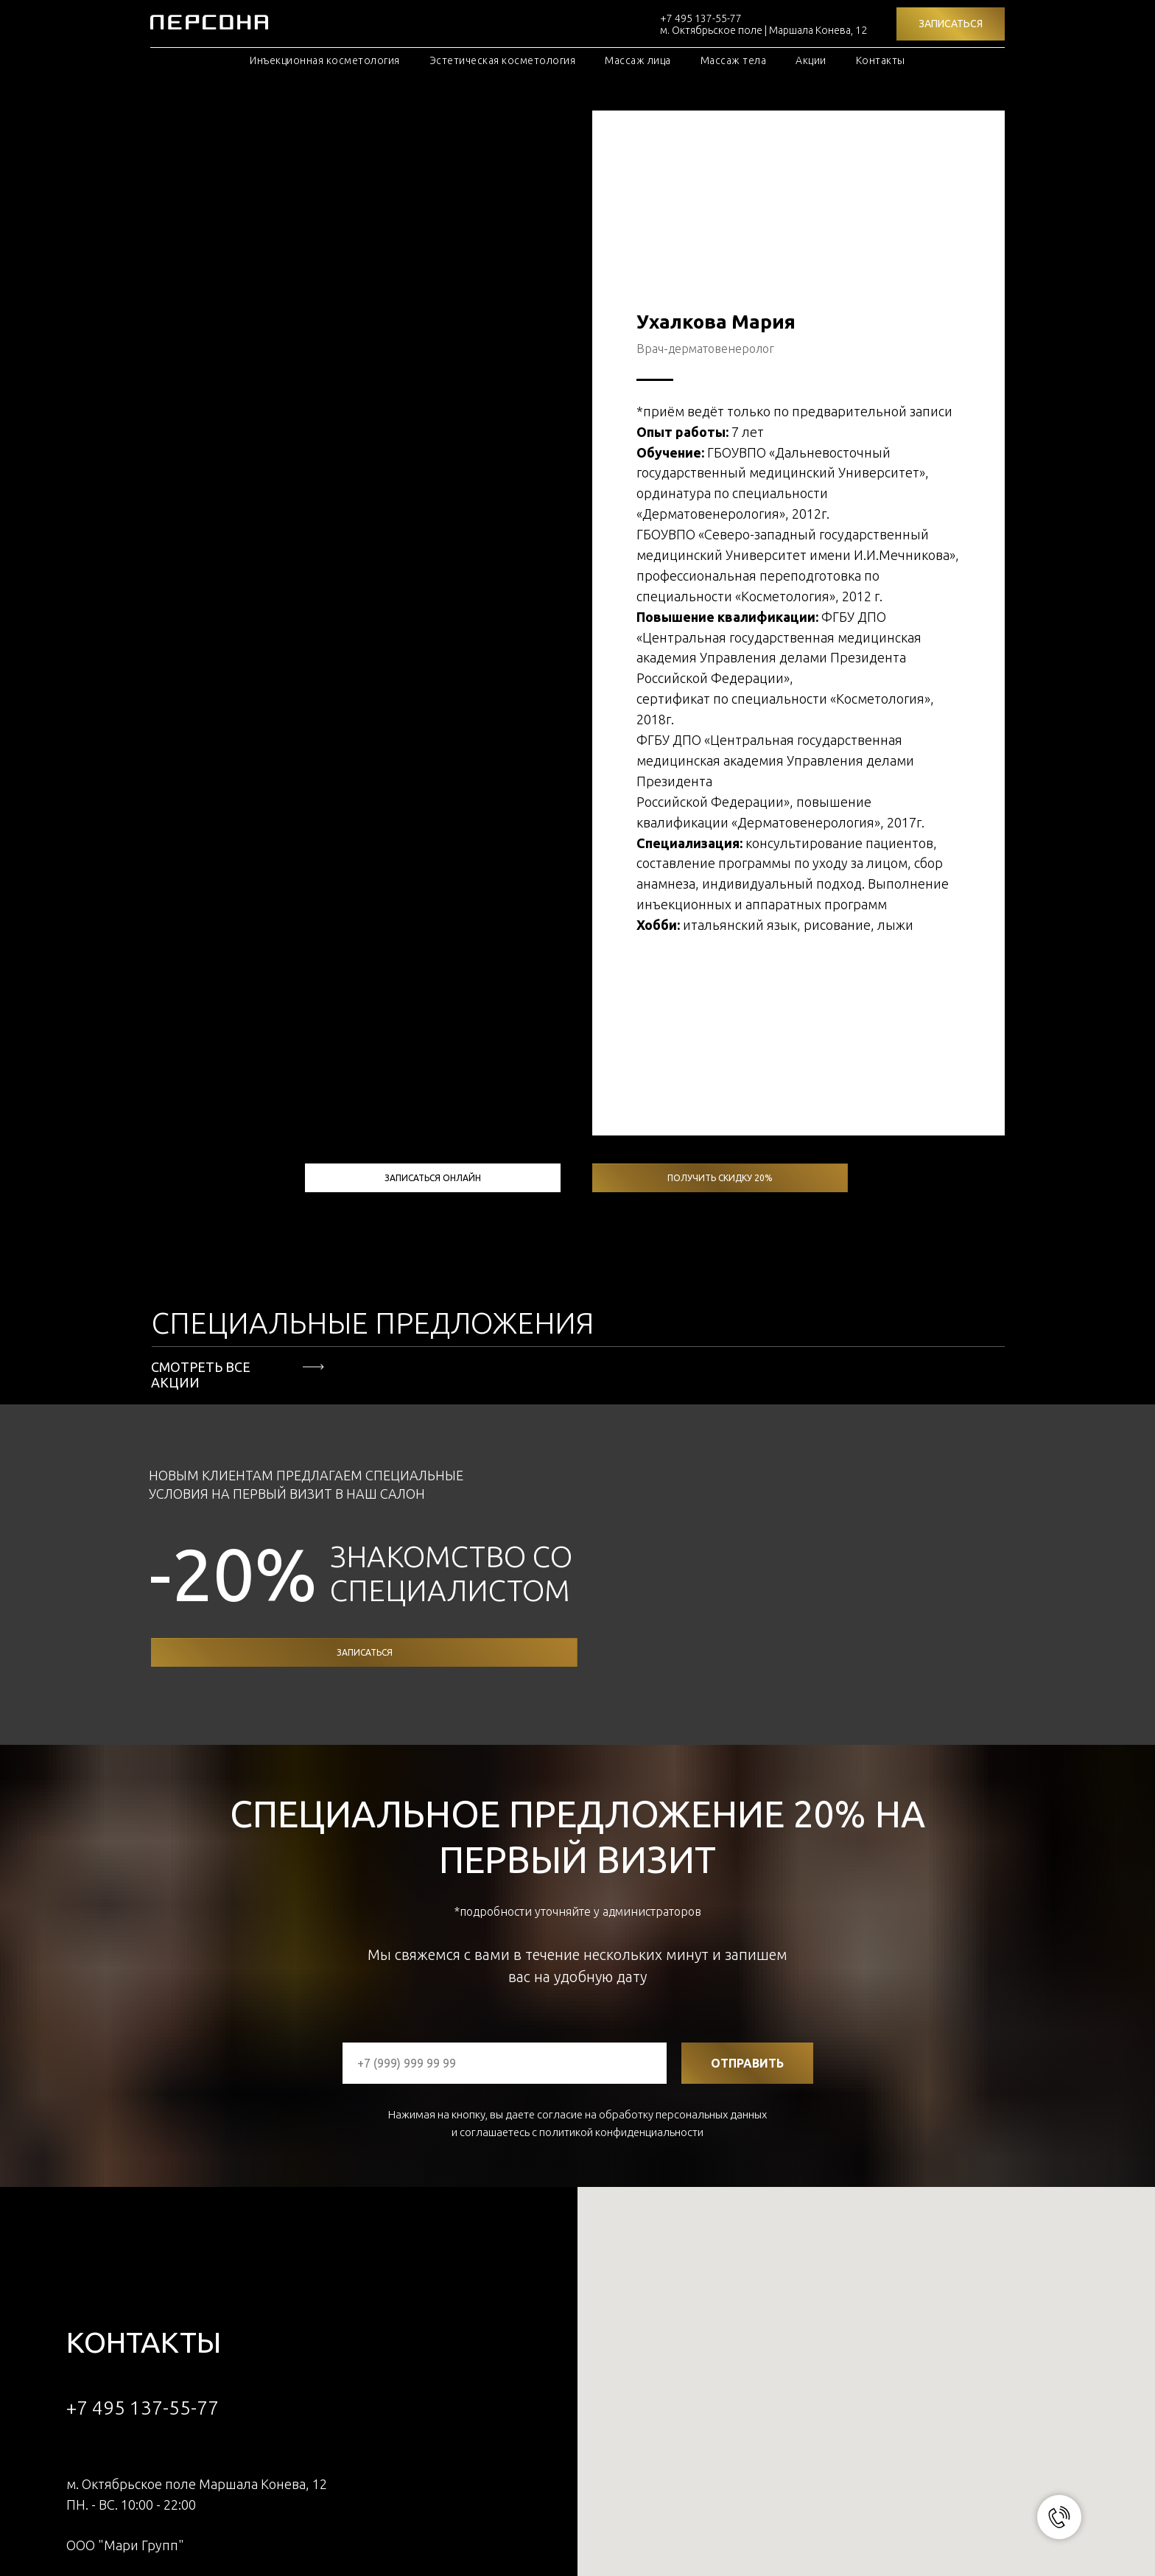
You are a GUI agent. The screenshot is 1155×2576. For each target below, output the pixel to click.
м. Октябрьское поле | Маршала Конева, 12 (763, 30)
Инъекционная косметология (325, 60)
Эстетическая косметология (502, 60)
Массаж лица (638, 60)
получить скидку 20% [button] (720, 867)
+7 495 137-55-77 (701, 18)
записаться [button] (365, 1341)
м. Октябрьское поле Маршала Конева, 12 (196, 2173)
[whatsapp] (78, 2313)
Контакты (880, 60)
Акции (811, 60)
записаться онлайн (433, 867)
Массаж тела (734, 60)
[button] (950, 24)
